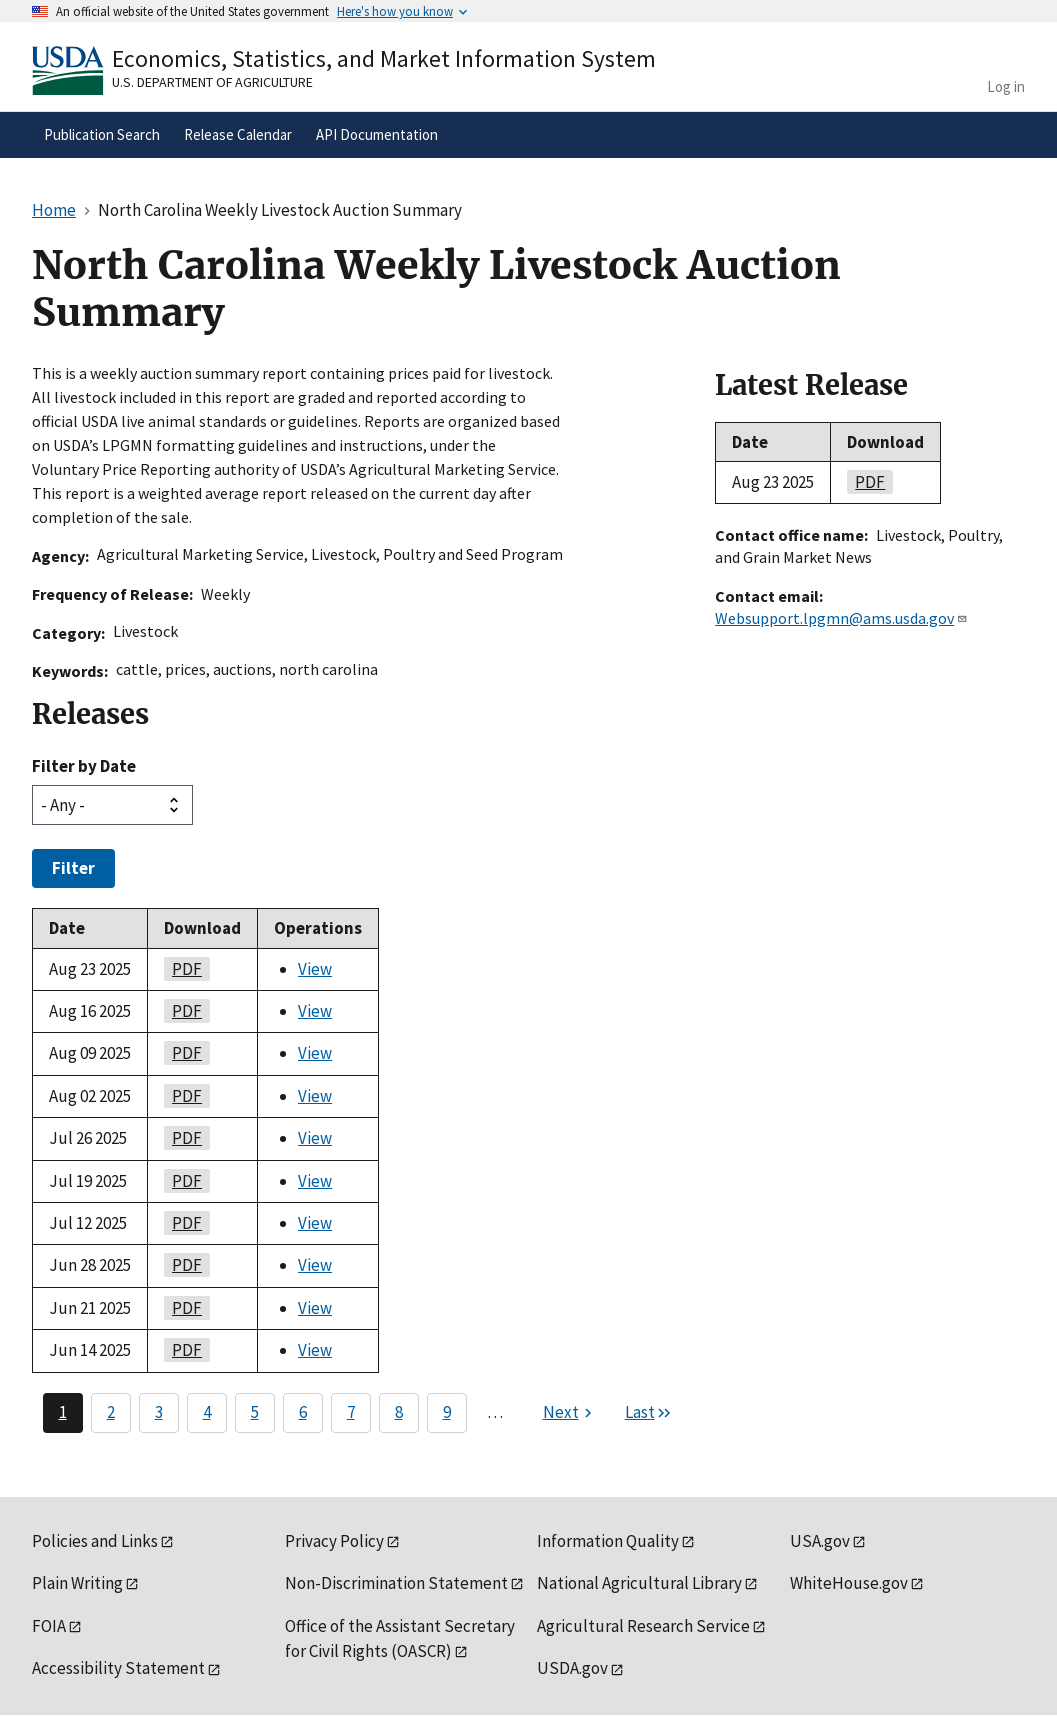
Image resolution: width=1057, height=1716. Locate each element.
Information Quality (608, 1541)
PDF (183, 969)
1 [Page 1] (63, 1412)
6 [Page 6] (303, 1412)
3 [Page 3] (159, 1412)
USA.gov (820, 1541)
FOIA (49, 1626)
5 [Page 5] (255, 1412)
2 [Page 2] (111, 1412)
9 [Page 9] (447, 1412)
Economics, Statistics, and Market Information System (384, 58)
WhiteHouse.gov (849, 1583)
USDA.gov (572, 1668)
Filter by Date (84, 766)
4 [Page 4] (207, 1412)
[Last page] (649, 1413)
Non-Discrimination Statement (396, 1583)
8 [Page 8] (399, 1412)
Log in (1006, 86)
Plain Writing (77, 1583)
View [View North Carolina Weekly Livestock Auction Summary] (315, 969)
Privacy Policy (334, 1541)
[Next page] (570, 1413)
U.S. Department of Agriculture (212, 82)
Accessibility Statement (118, 1668)
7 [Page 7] (351, 1412)
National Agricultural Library (639, 1583)
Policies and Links (95, 1541)
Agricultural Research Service (643, 1626)
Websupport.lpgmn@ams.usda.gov (841, 618)
